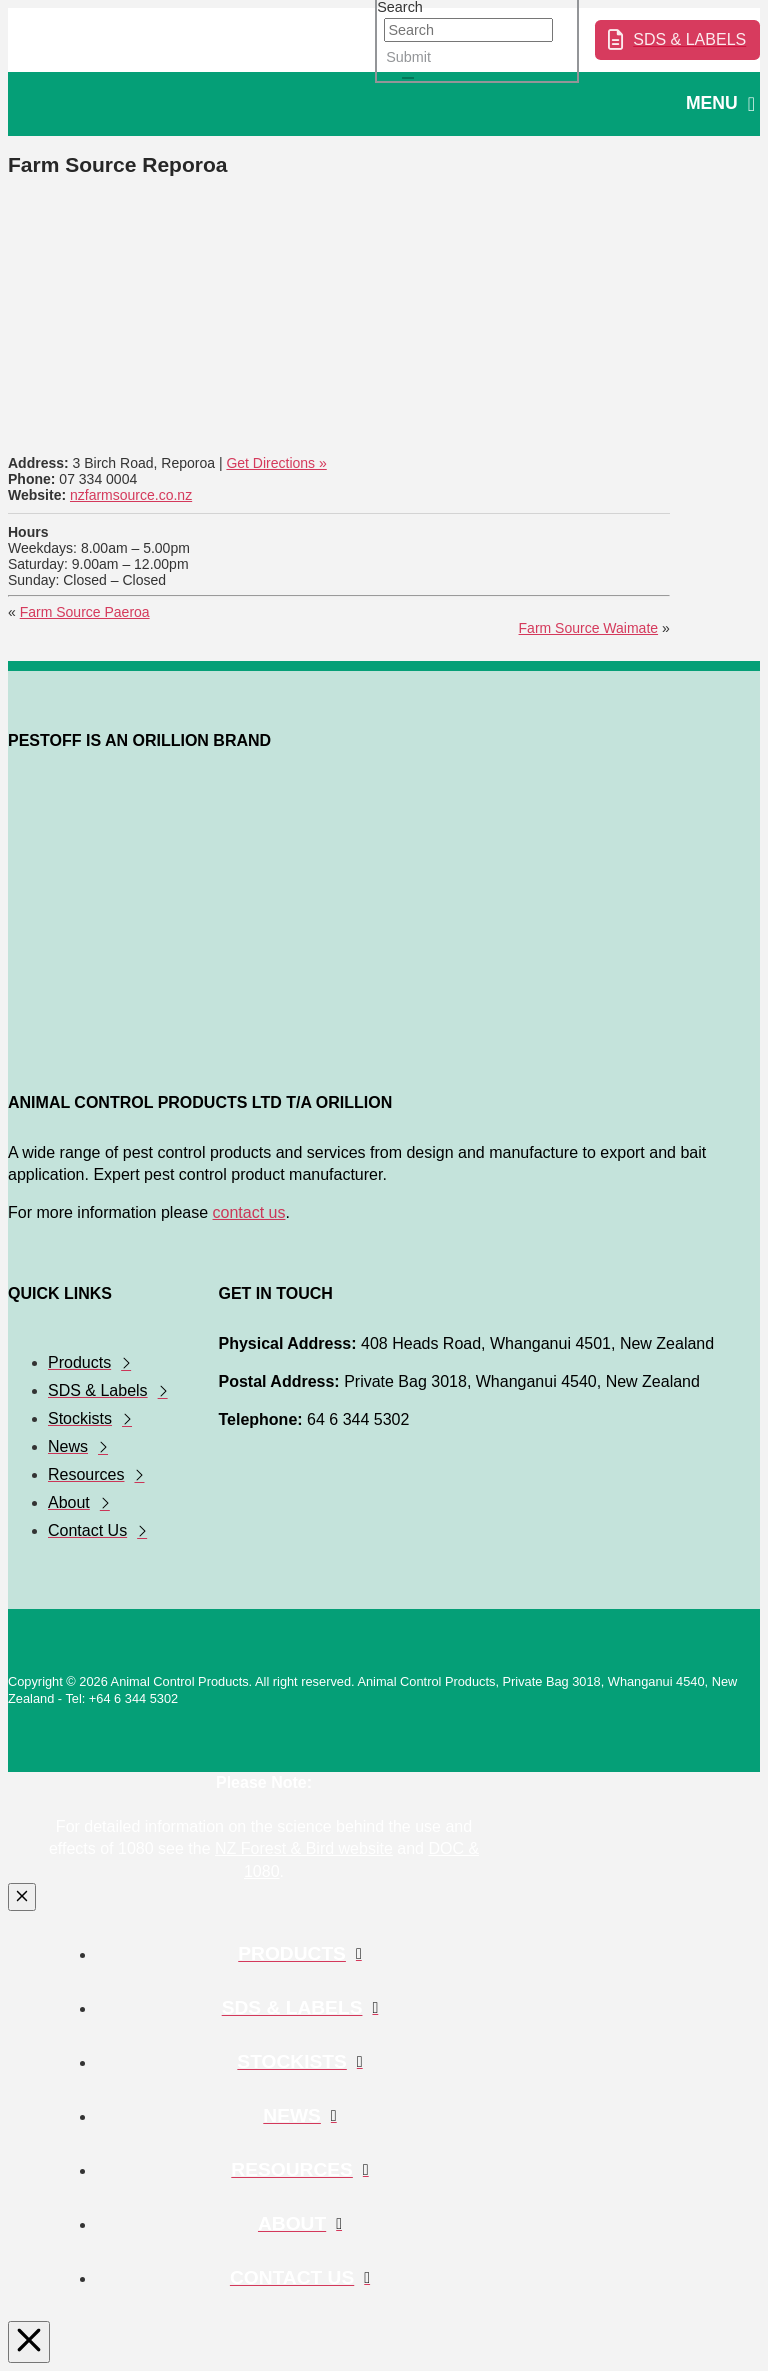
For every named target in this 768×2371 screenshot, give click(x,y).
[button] (720, 104)
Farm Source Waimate (589, 628)
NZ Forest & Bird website (304, 1848)
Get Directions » (276, 463)
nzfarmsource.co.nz (131, 495)
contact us (249, 1212)
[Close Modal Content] (22, 1897)
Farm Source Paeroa (85, 612)
